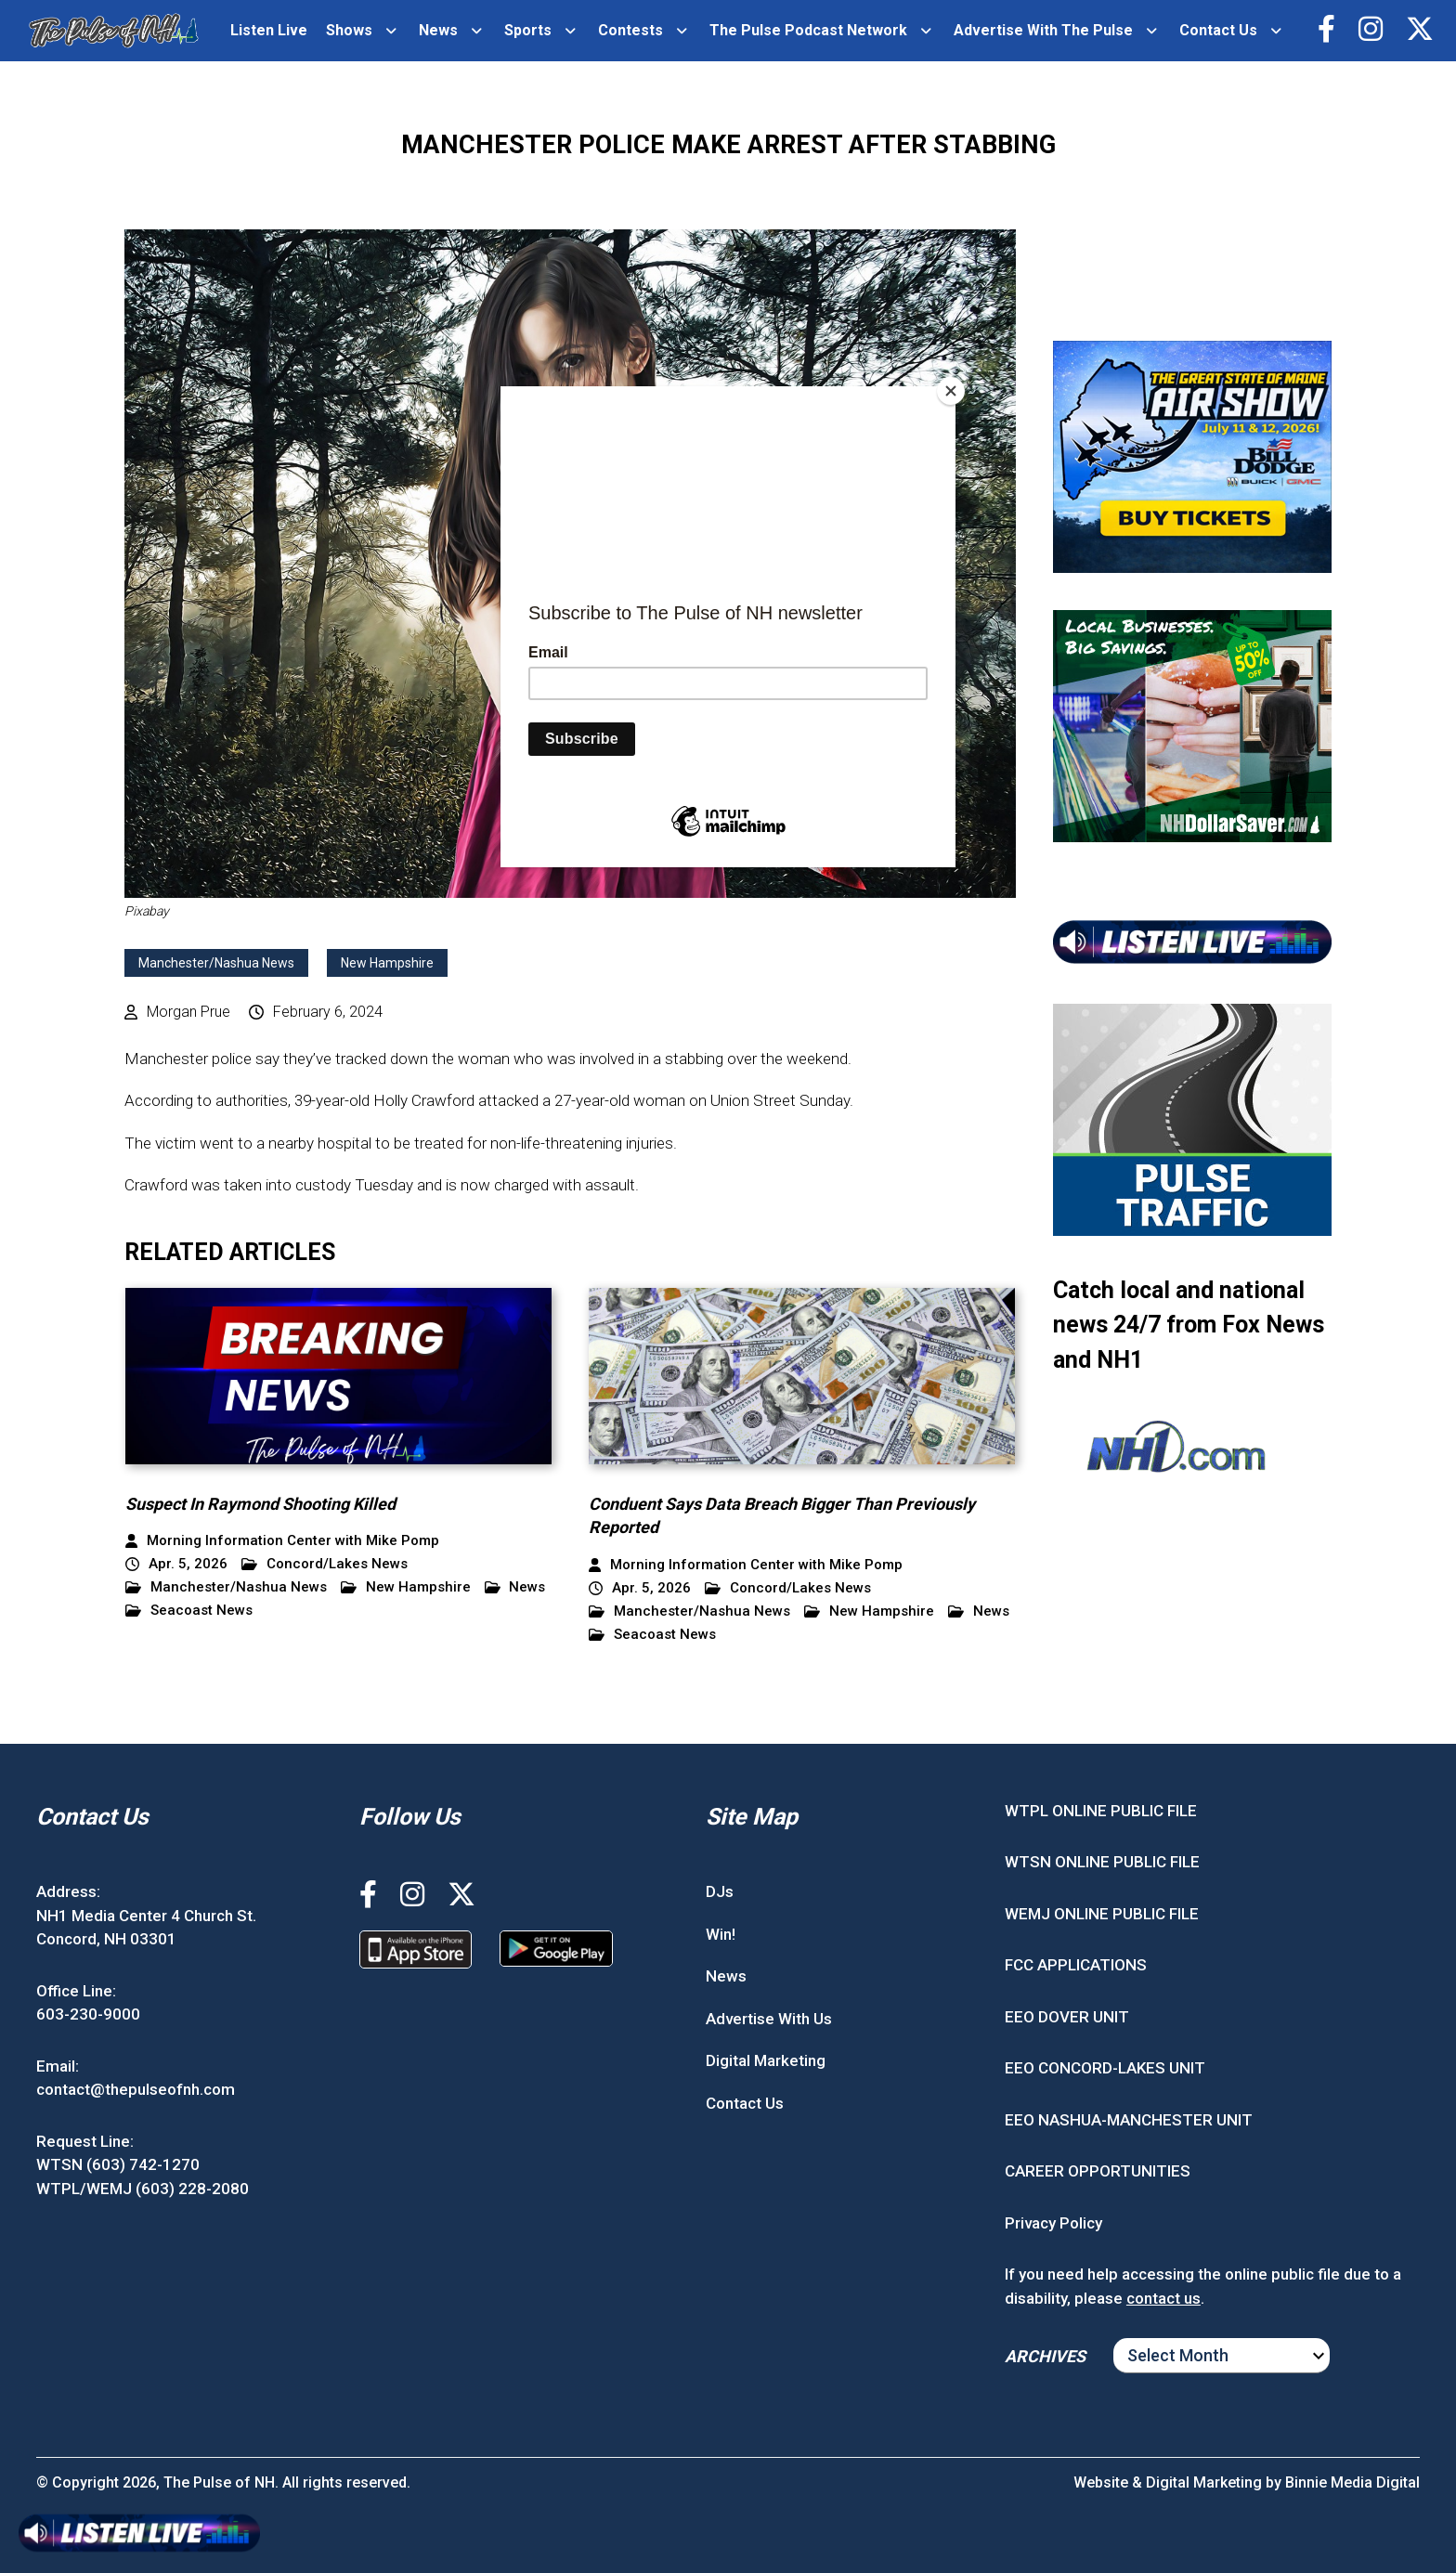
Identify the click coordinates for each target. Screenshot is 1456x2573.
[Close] (951, 391)
